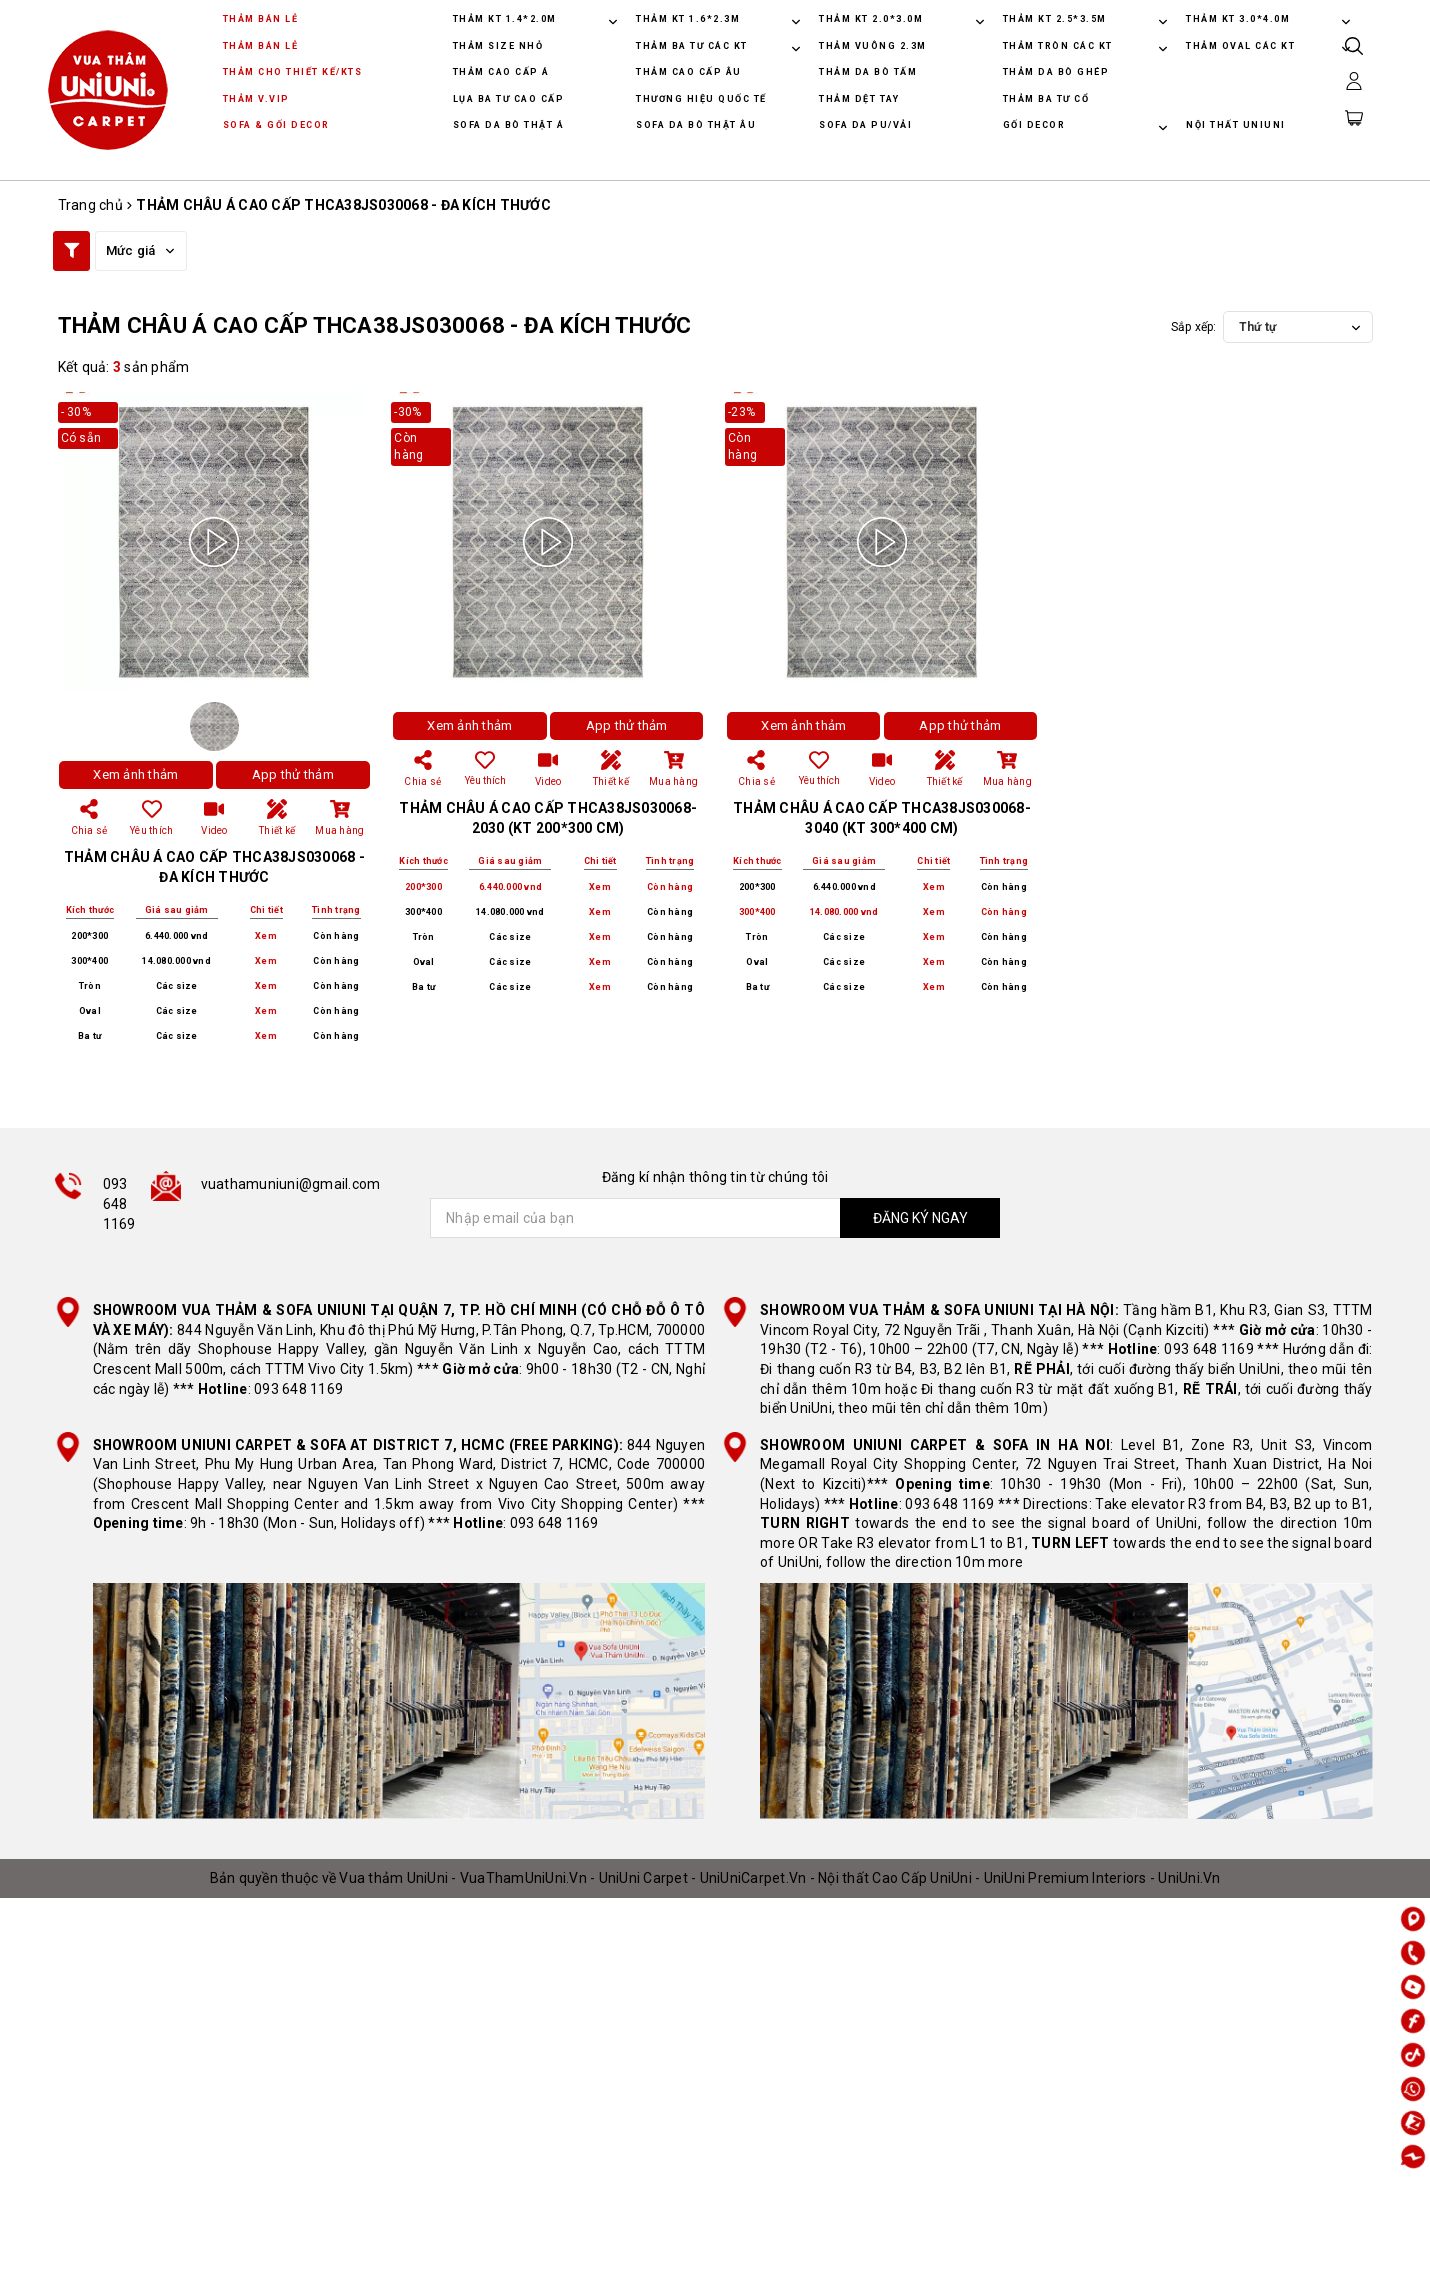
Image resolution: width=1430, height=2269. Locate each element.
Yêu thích (485, 768)
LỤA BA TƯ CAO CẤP (509, 99)
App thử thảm (293, 774)
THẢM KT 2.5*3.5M (1055, 19)
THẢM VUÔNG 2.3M (873, 46)
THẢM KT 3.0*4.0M (1238, 19)
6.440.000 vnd (176, 936)
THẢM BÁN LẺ (261, 19)
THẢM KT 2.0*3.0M (871, 19)
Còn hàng (336, 936)
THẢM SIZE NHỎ (498, 46)
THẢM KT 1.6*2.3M (688, 19)
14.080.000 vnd (176, 961)
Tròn (90, 986)
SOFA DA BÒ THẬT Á (509, 125)
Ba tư (89, 1036)
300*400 (89, 961)
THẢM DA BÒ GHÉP (1056, 72)
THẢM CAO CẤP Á (501, 72)
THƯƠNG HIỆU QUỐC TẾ (701, 99)
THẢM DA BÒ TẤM (868, 72)
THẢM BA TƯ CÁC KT (693, 46)
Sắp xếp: (1194, 327)
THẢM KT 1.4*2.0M (505, 19)
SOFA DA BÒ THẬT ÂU (696, 125)
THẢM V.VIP (256, 99)
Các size (177, 986)
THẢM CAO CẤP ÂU (689, 72)
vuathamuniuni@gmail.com (291, 1184)
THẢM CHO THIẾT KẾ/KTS (293, 72)
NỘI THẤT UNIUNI (1236, 125)
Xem (265, 937)
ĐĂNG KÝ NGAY (920, 1218)
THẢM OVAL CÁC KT (1242, 46)
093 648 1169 (119, 1203)
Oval (90, 1011)
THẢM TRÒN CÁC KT (1060, 46)
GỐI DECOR (1036, 125)
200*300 (89, 936)
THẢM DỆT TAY (859, 99)
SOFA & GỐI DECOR (276, 125)
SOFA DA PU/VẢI (865, 125)
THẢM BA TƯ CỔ (1046, 99)
